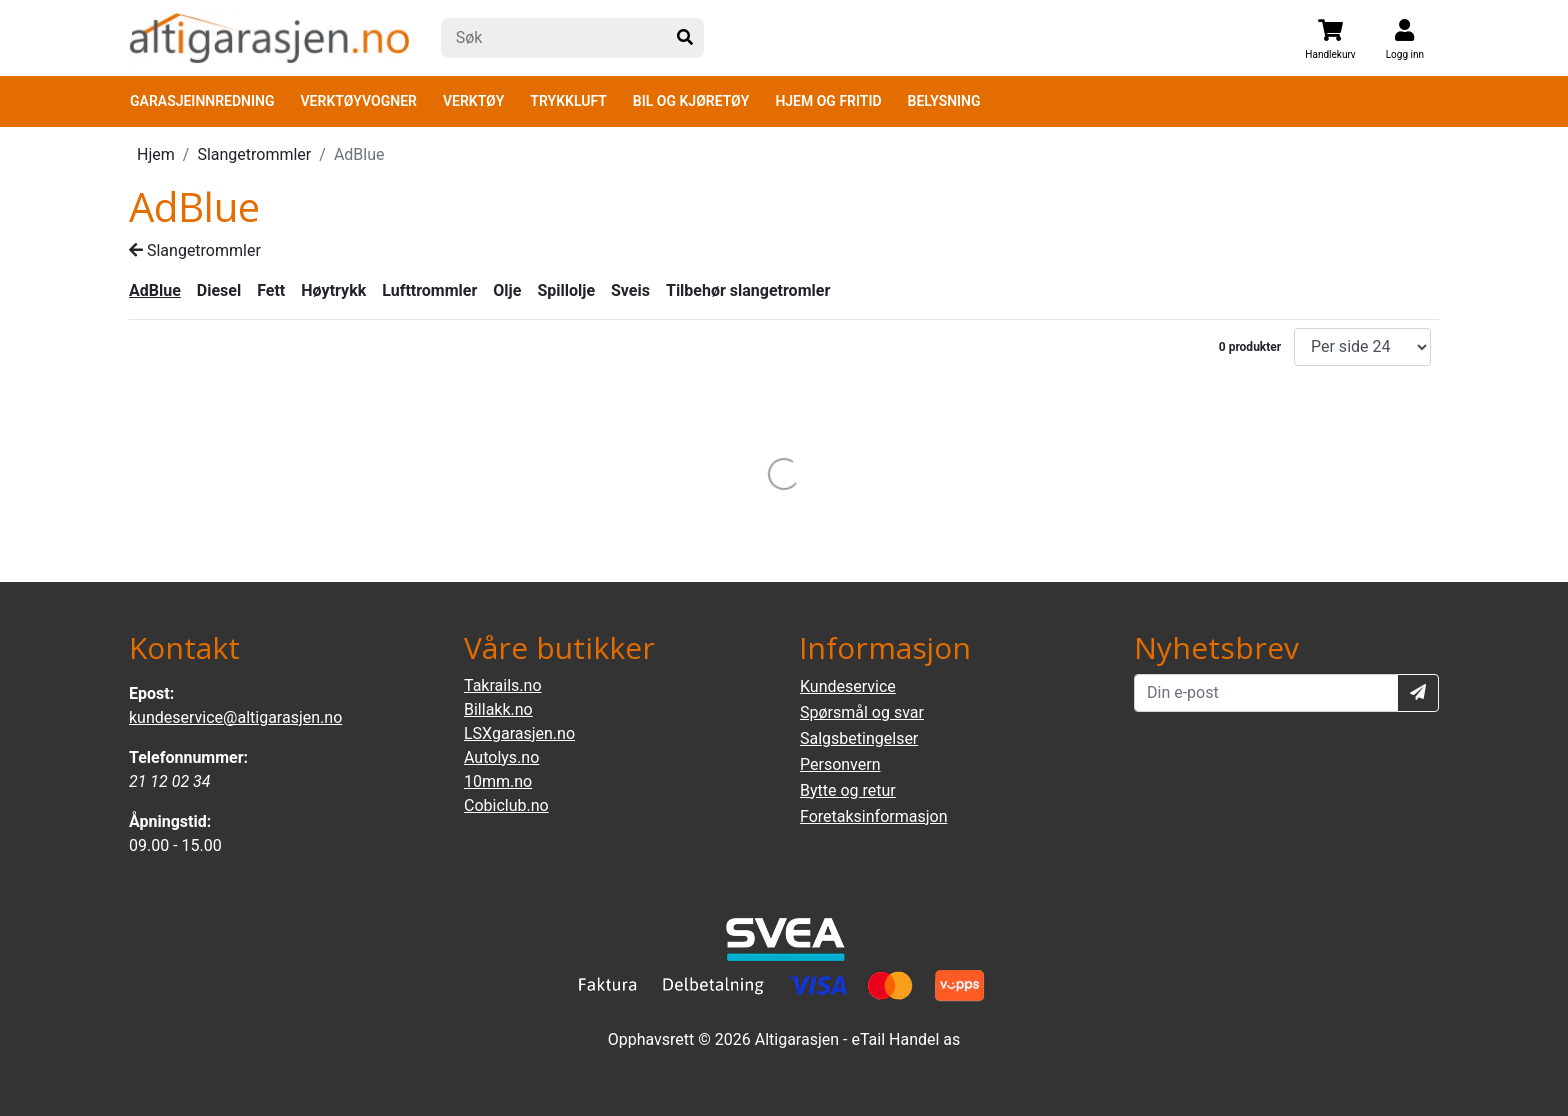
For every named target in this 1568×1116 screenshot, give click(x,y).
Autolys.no (501, 757)
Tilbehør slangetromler (748, 290)
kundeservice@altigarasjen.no (235, 717)
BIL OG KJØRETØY (691, 101)
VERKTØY (473, 101)
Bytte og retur (848, 790)
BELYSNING (944, 101)
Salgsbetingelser (859, 738)
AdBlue (155, 290)
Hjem (156, 154)
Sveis (630, 290)
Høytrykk (333, 290)
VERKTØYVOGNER (359, 101)
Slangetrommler (254, 154)
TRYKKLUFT (568, 101)
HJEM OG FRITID (828, 101)
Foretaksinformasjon (873, 816)
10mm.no (498, 781)
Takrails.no (503, 685)
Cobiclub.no (506, 805)
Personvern (840, 764)
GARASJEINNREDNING (202, 101)
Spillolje (566, 290)
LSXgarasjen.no (519, 733)
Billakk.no (498, 709)
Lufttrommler (429, 290)
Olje (507, 290)
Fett (271, 290)
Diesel (219, 290)
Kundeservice (848, 686)
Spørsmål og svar (862, 712)
